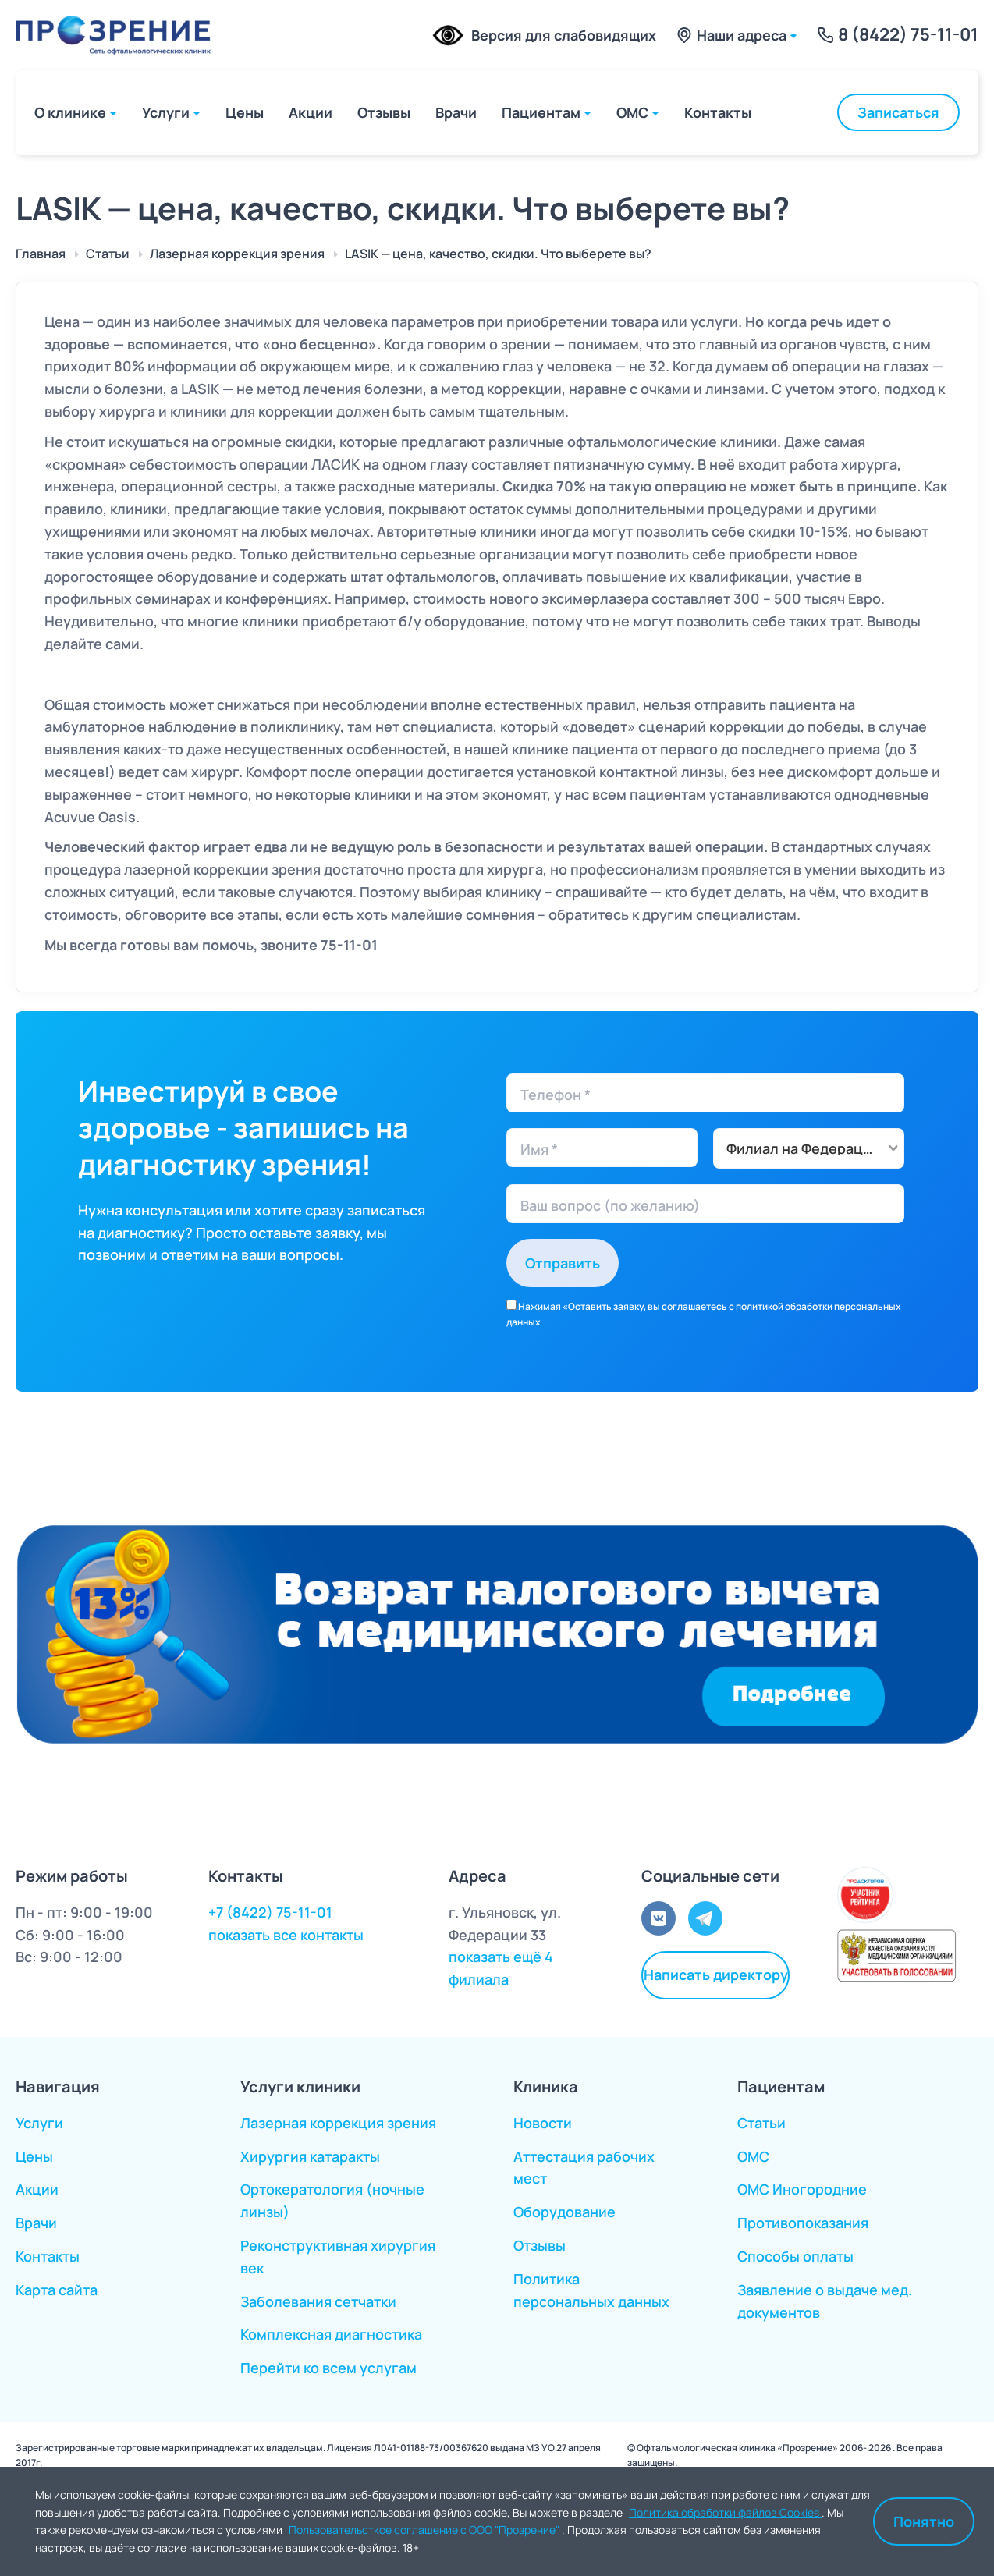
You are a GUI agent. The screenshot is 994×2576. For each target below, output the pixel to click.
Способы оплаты (795, 2256)
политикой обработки (784, 1306)
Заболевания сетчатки (318, 2301)
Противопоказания (802, 2222)
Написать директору (716, 1974)
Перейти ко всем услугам (328, 2367)
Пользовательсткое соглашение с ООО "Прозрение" (425, 2529)
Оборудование (564, 2211)
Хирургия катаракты (310, 2156)
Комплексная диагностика (331, 2334)
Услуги (166, 112)
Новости (542, 2122)
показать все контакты (286, 1934)
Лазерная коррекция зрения (338, 2122)
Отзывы (383, 112)
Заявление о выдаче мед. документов (824, 2301)
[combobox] (808, 1148)
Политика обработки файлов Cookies (725, 2512)
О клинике (70, 112)
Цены (244, 112)
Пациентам (541, 112)
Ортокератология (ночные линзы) (332, 2200)
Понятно (923, 2521)
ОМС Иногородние (802, 2189)
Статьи (761, 2122)
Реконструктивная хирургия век (337, 2256)
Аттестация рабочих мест (584, 2167)
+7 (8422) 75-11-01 (270, 1912)
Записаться (898, 112)
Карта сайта (57, 2289)
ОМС (632, 112)
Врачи (456, 112)
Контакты (717, 112)
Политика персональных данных (591, 2290)
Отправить (562, 1263)
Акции (310, 112)
